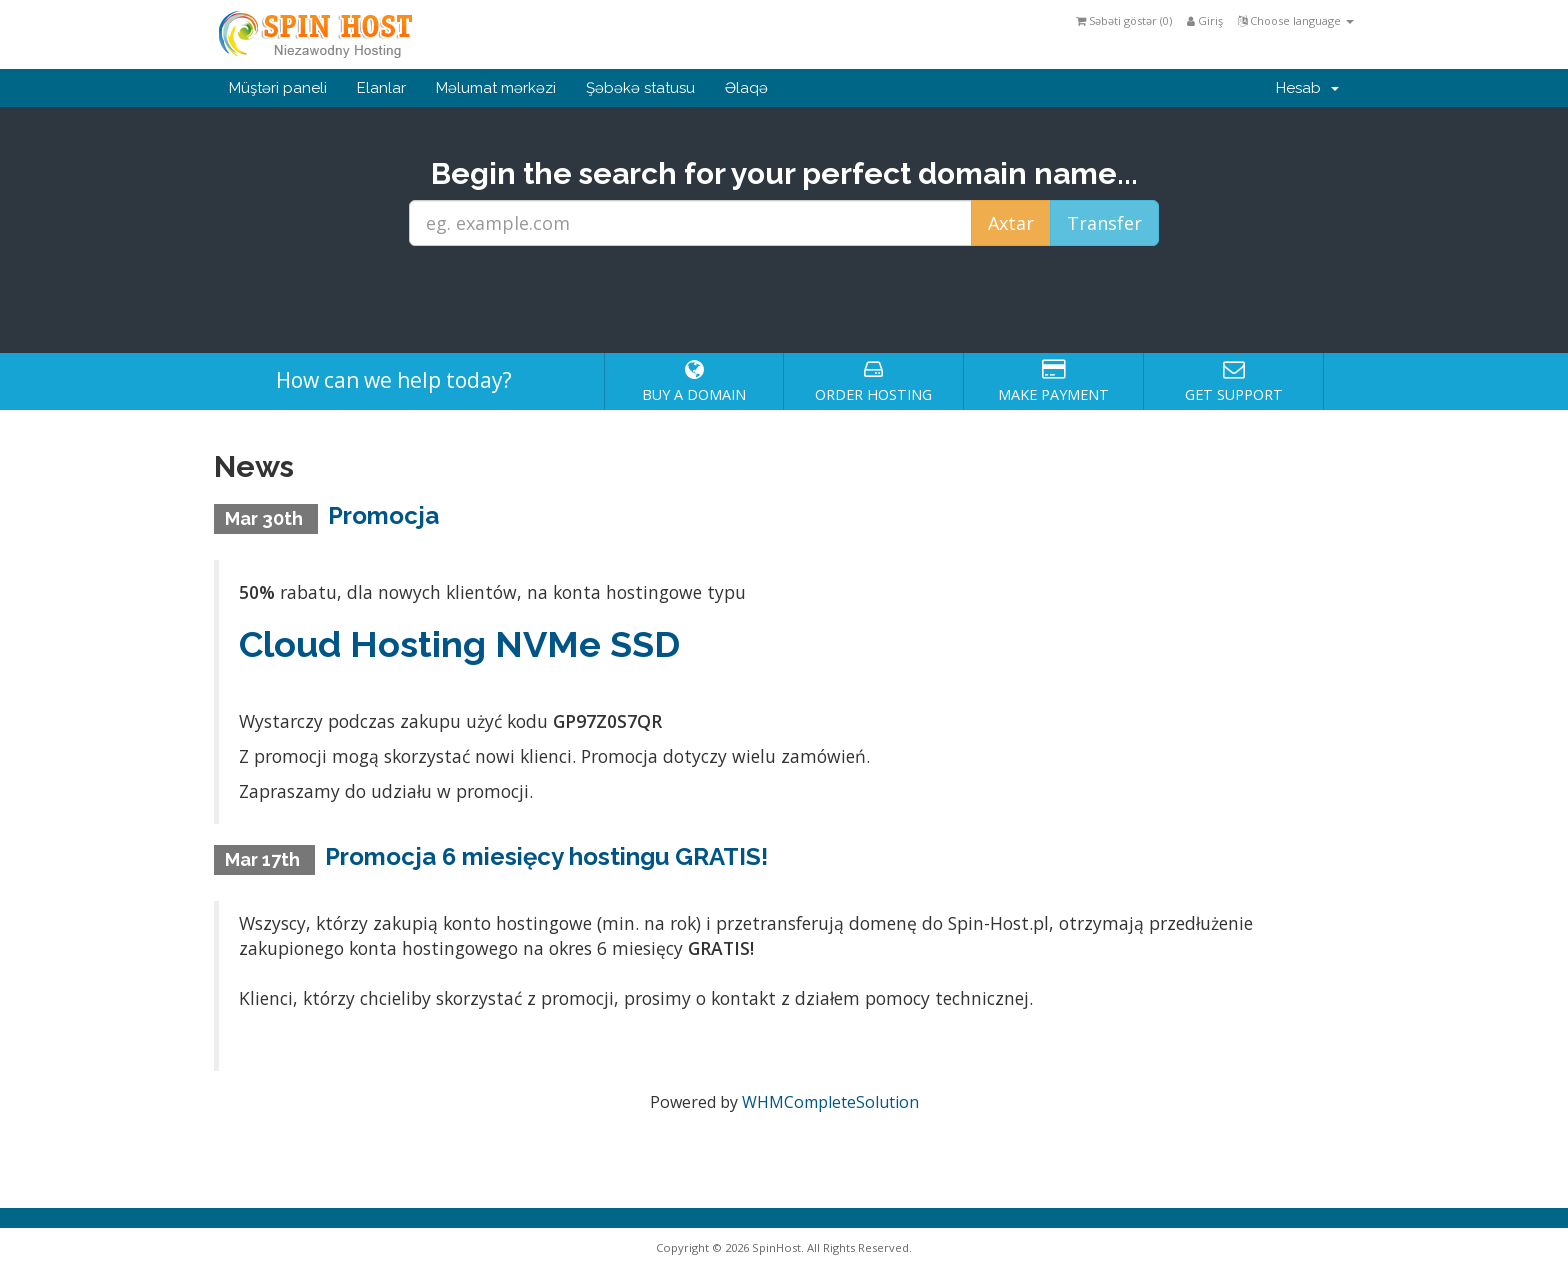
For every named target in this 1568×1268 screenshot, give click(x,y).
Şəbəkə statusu (640, 88)
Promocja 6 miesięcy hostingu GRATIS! (546, 856)
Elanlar (381, 88)
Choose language (1296, 20)
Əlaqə (746, 88)
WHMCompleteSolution (830, 1102)
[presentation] (784, 300)
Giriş (1205, 20)
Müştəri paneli (278, 88)
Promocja (383, 515)
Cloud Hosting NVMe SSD (459, 644)
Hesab (1307, 88)
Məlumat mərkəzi (496, 88)
